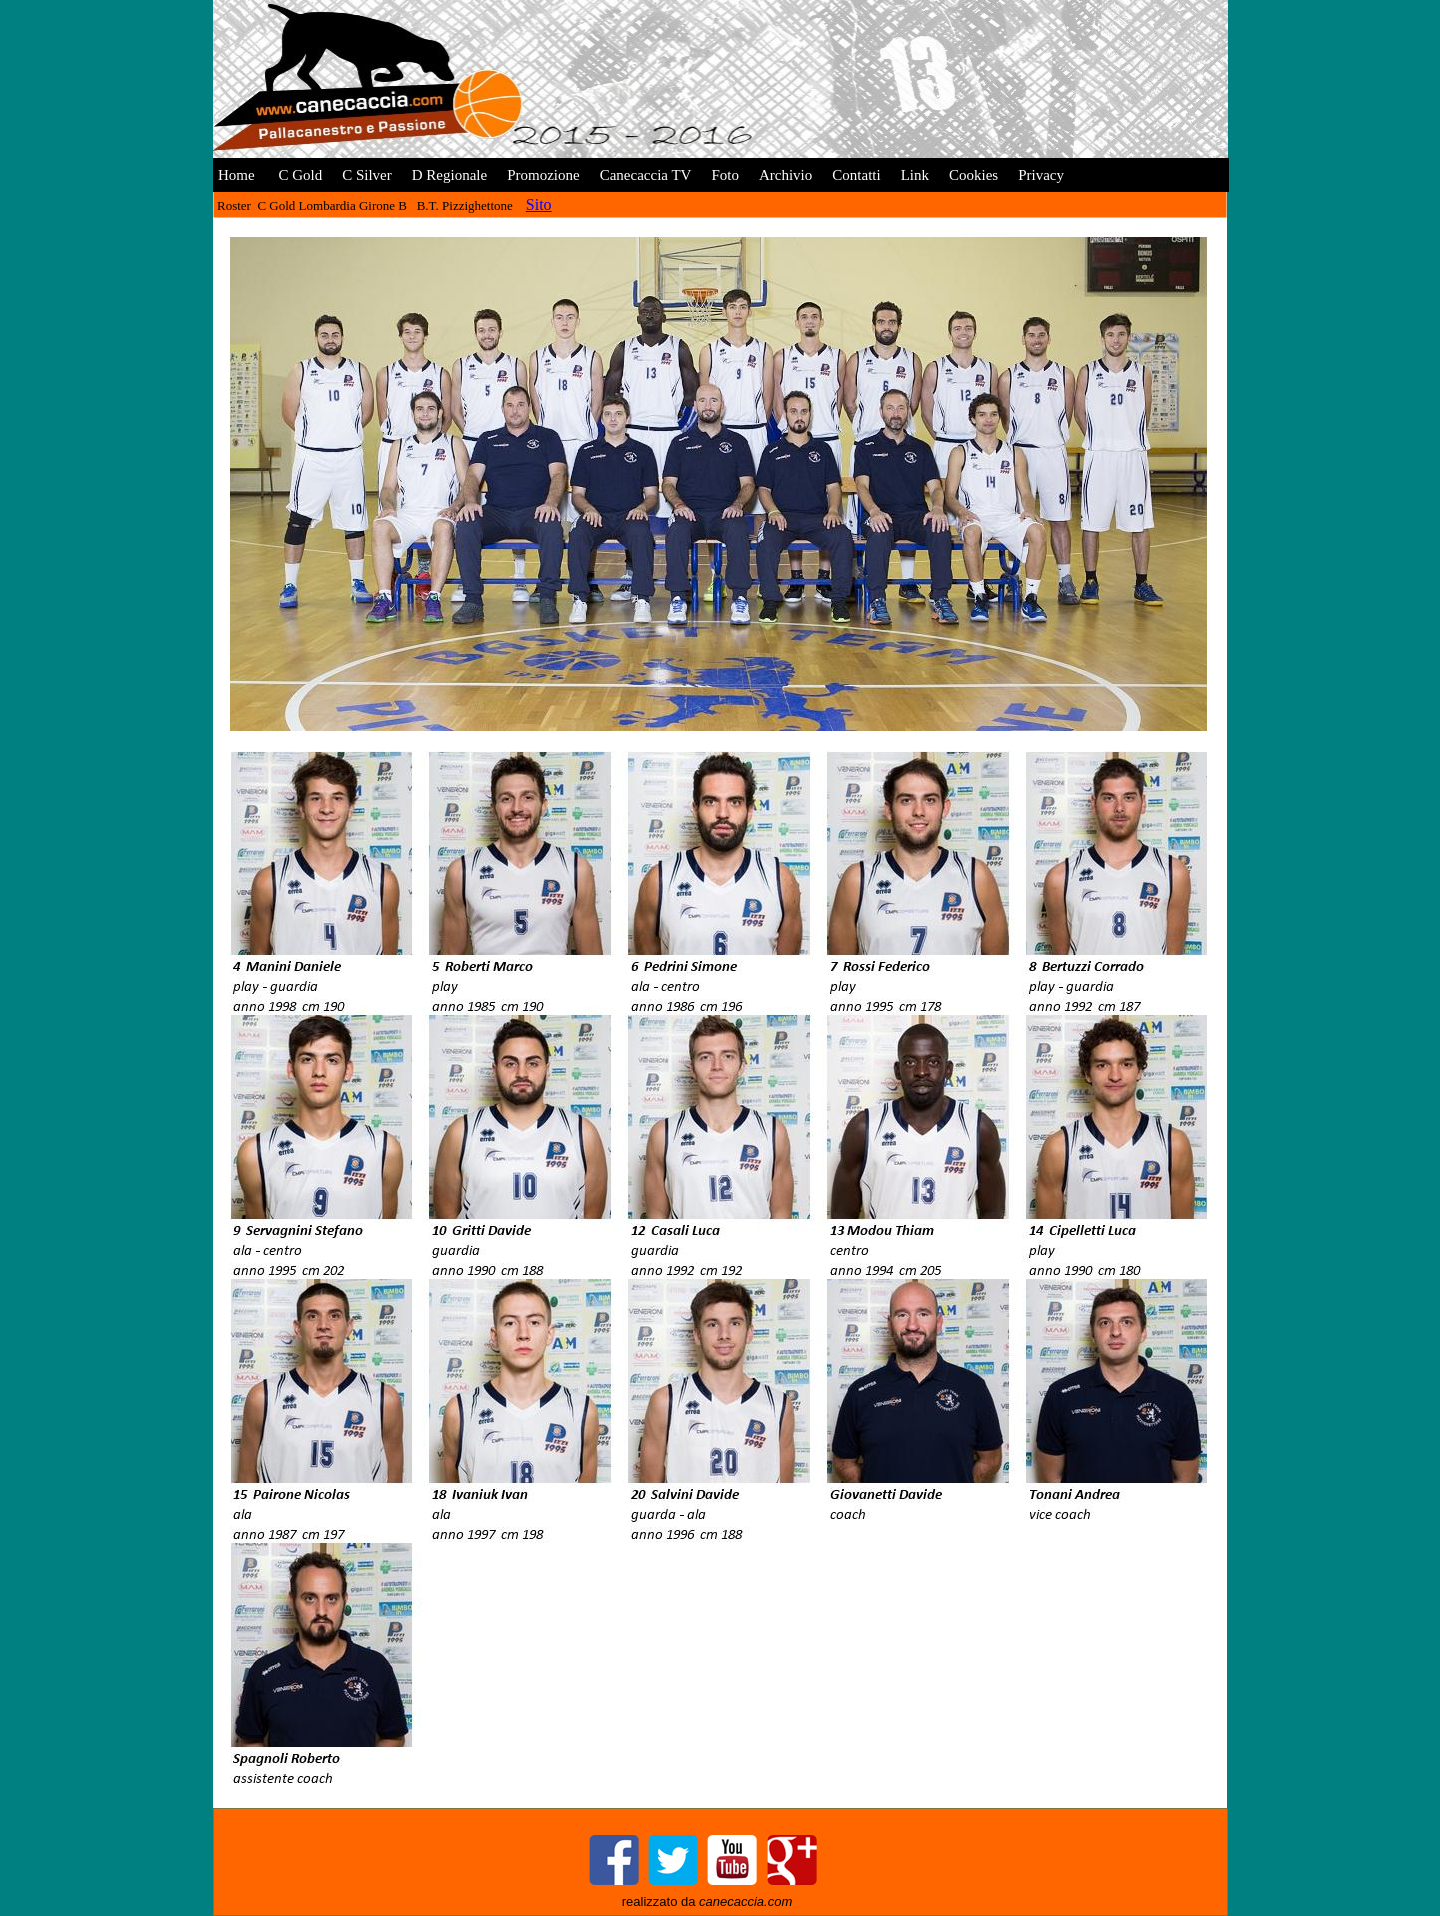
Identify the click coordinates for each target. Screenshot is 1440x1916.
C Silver (367, 175)
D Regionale (449, 175)
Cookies (973, 175)
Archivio (785, 175)
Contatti (856, 175)
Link (915, 175)
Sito (539, 204)
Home (236, 175)
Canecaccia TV (646, 175)
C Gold (299, 175)
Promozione (543, 175)
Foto (725, 175)
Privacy (1041, 175)
